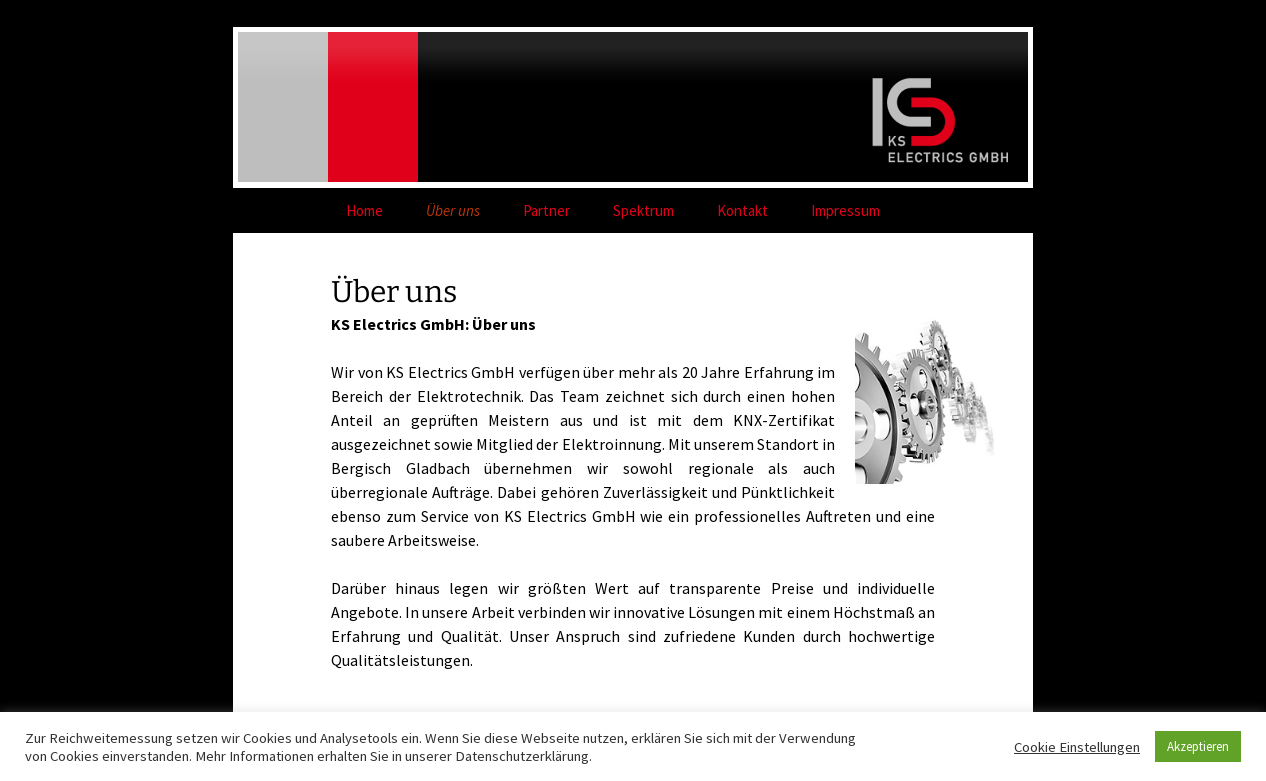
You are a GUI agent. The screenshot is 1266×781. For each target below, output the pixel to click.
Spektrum (643, 210)
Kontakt (742, 210)
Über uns (453, 210)
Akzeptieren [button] (1198, 746)
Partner (546, 210)
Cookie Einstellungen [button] (1077, 747)
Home (364, 210)
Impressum (845, 210)
